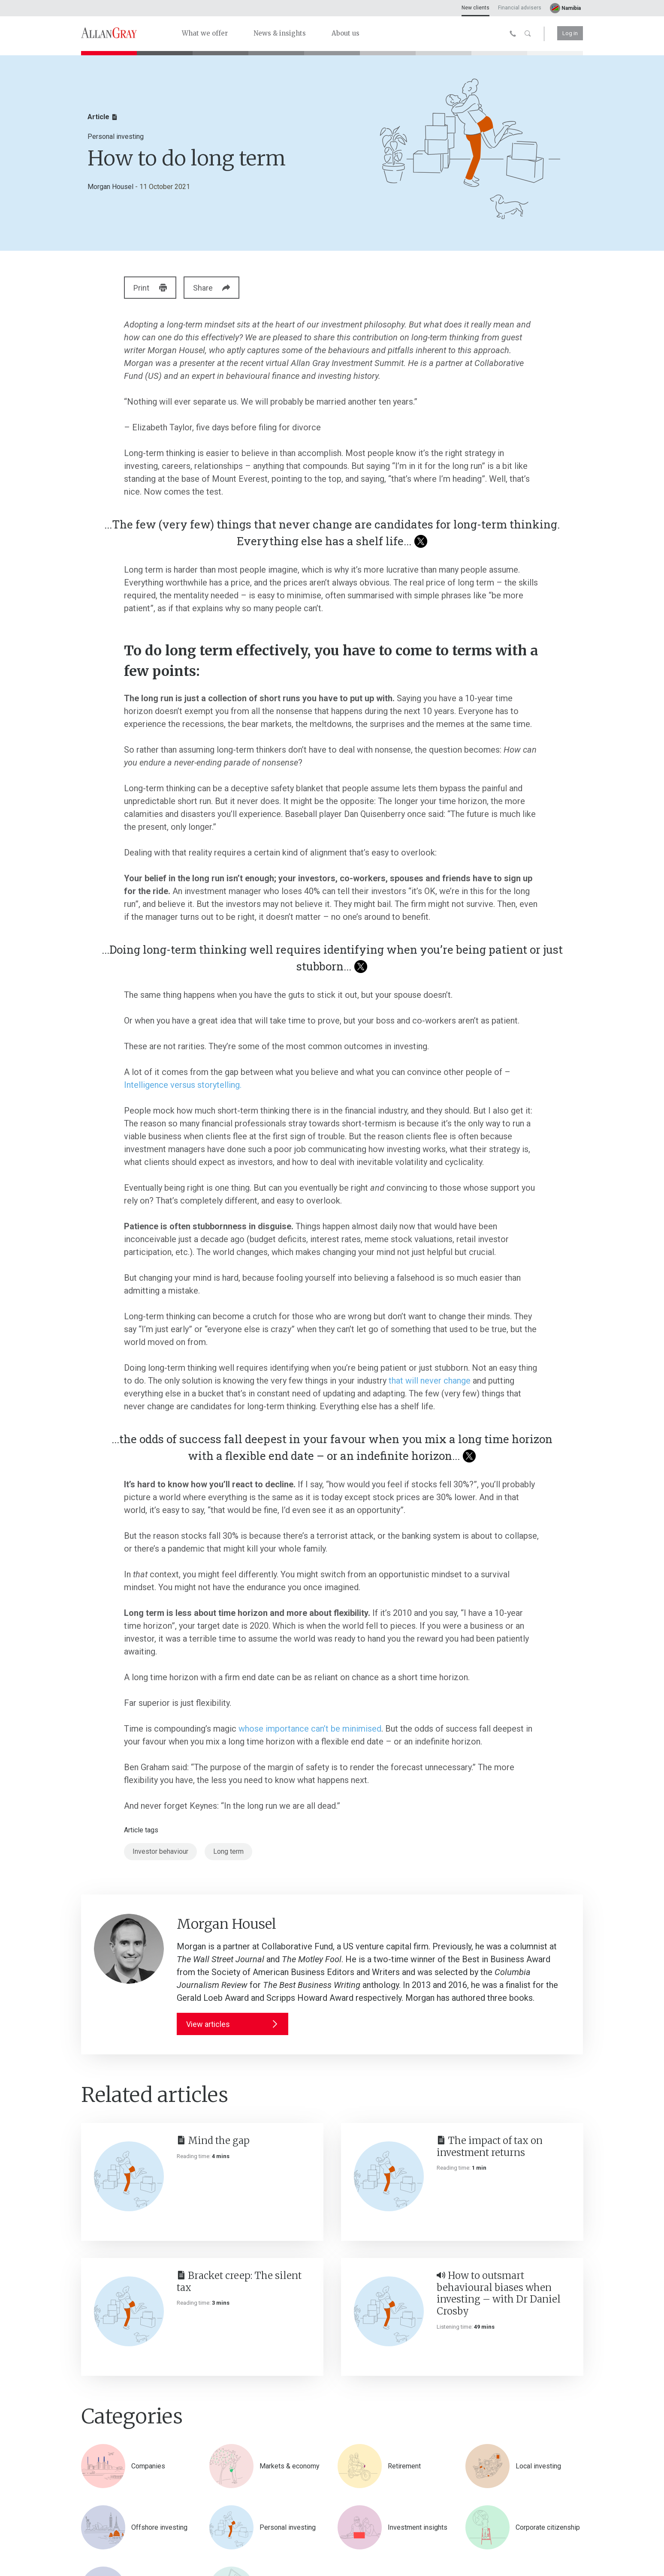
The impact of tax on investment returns (490, 2147)
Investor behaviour (160, 1851)
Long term (228, 1851)
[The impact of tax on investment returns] (389, 2176)
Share (218, 287)
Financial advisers (519, 8)
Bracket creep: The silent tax (239, 2282)
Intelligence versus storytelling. (182, 1085)
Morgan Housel (110, 187)
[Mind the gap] (129, 2176)
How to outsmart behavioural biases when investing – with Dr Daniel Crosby (499, 2293)
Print (151, 287)
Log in (570, 33)
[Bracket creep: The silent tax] (129, 2311)
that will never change (430, 1380)
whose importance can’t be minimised (309, 1728)
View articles (232, 2024)
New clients (475, 8)
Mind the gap (213, 2141)
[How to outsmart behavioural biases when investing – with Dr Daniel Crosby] (389, 2311)
